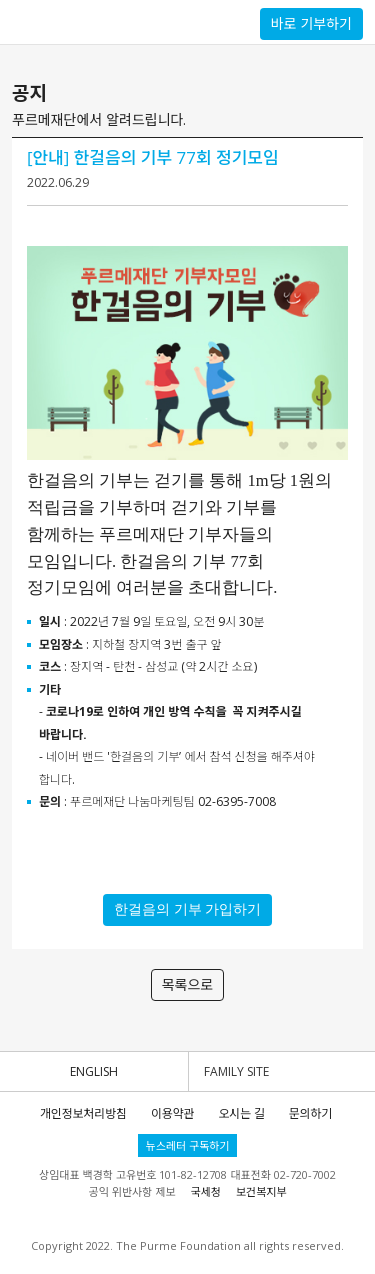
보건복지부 (261, 1191)
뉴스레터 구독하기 (188, 1145)
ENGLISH (94, 1071)
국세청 (205, 1191)
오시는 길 (241, 1113)
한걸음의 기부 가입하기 (187, 909)
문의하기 (310, 1113)
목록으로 (188, 984)
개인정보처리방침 (83, 1113)
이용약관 (172, 1113)
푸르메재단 (85, 21)
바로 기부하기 (311, 23)
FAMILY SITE (236, 1071)
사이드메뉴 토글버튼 (21, 22)
